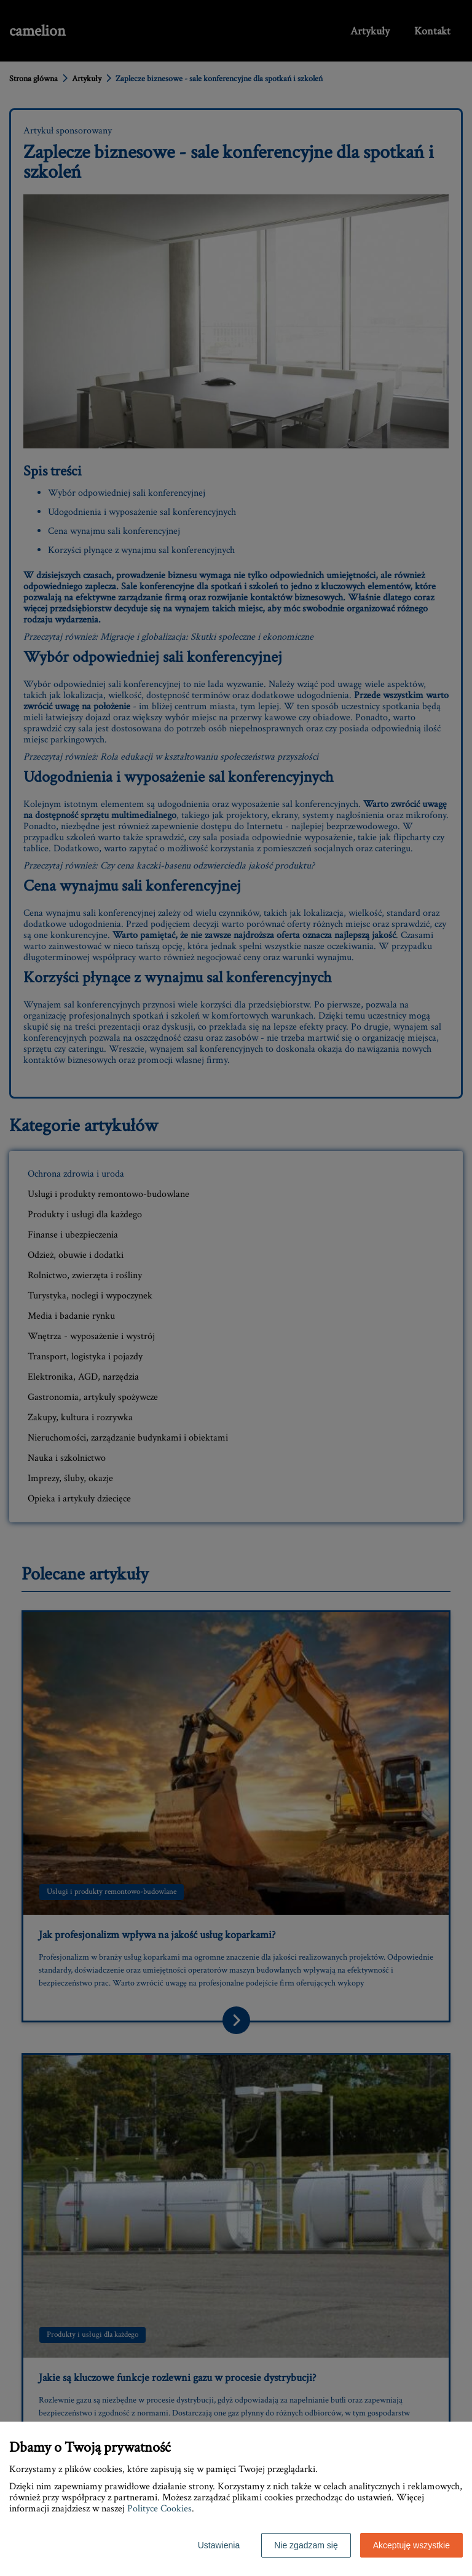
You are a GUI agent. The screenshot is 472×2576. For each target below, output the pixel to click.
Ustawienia (219, 2545)
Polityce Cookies (159, 2508)
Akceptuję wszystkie (411, 2545)
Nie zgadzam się (306, 2545)
